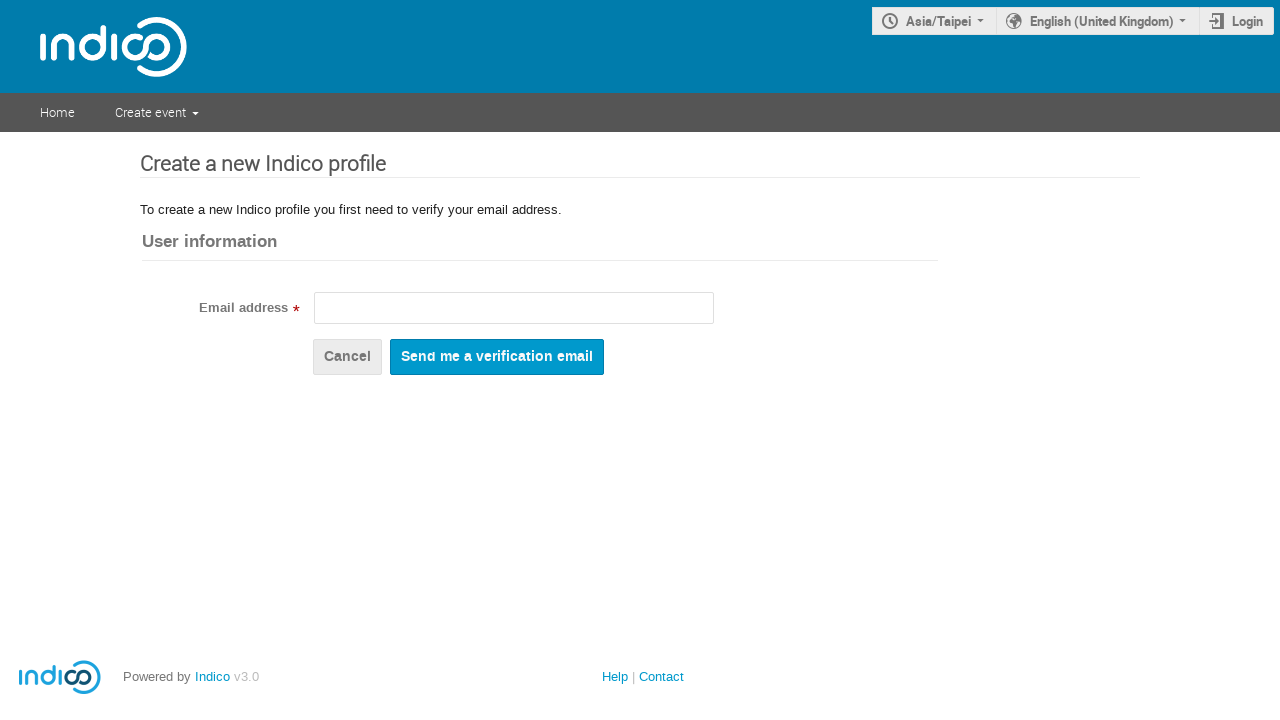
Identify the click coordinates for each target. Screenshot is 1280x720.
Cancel (347, 356)
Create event (150, 112)
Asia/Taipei (938, 21)
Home (57, 112)
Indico (212, 676)
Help (615, 676)
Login (1247, 21)
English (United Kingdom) (1102, 21)
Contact (661, 676)
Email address (243, 308)
